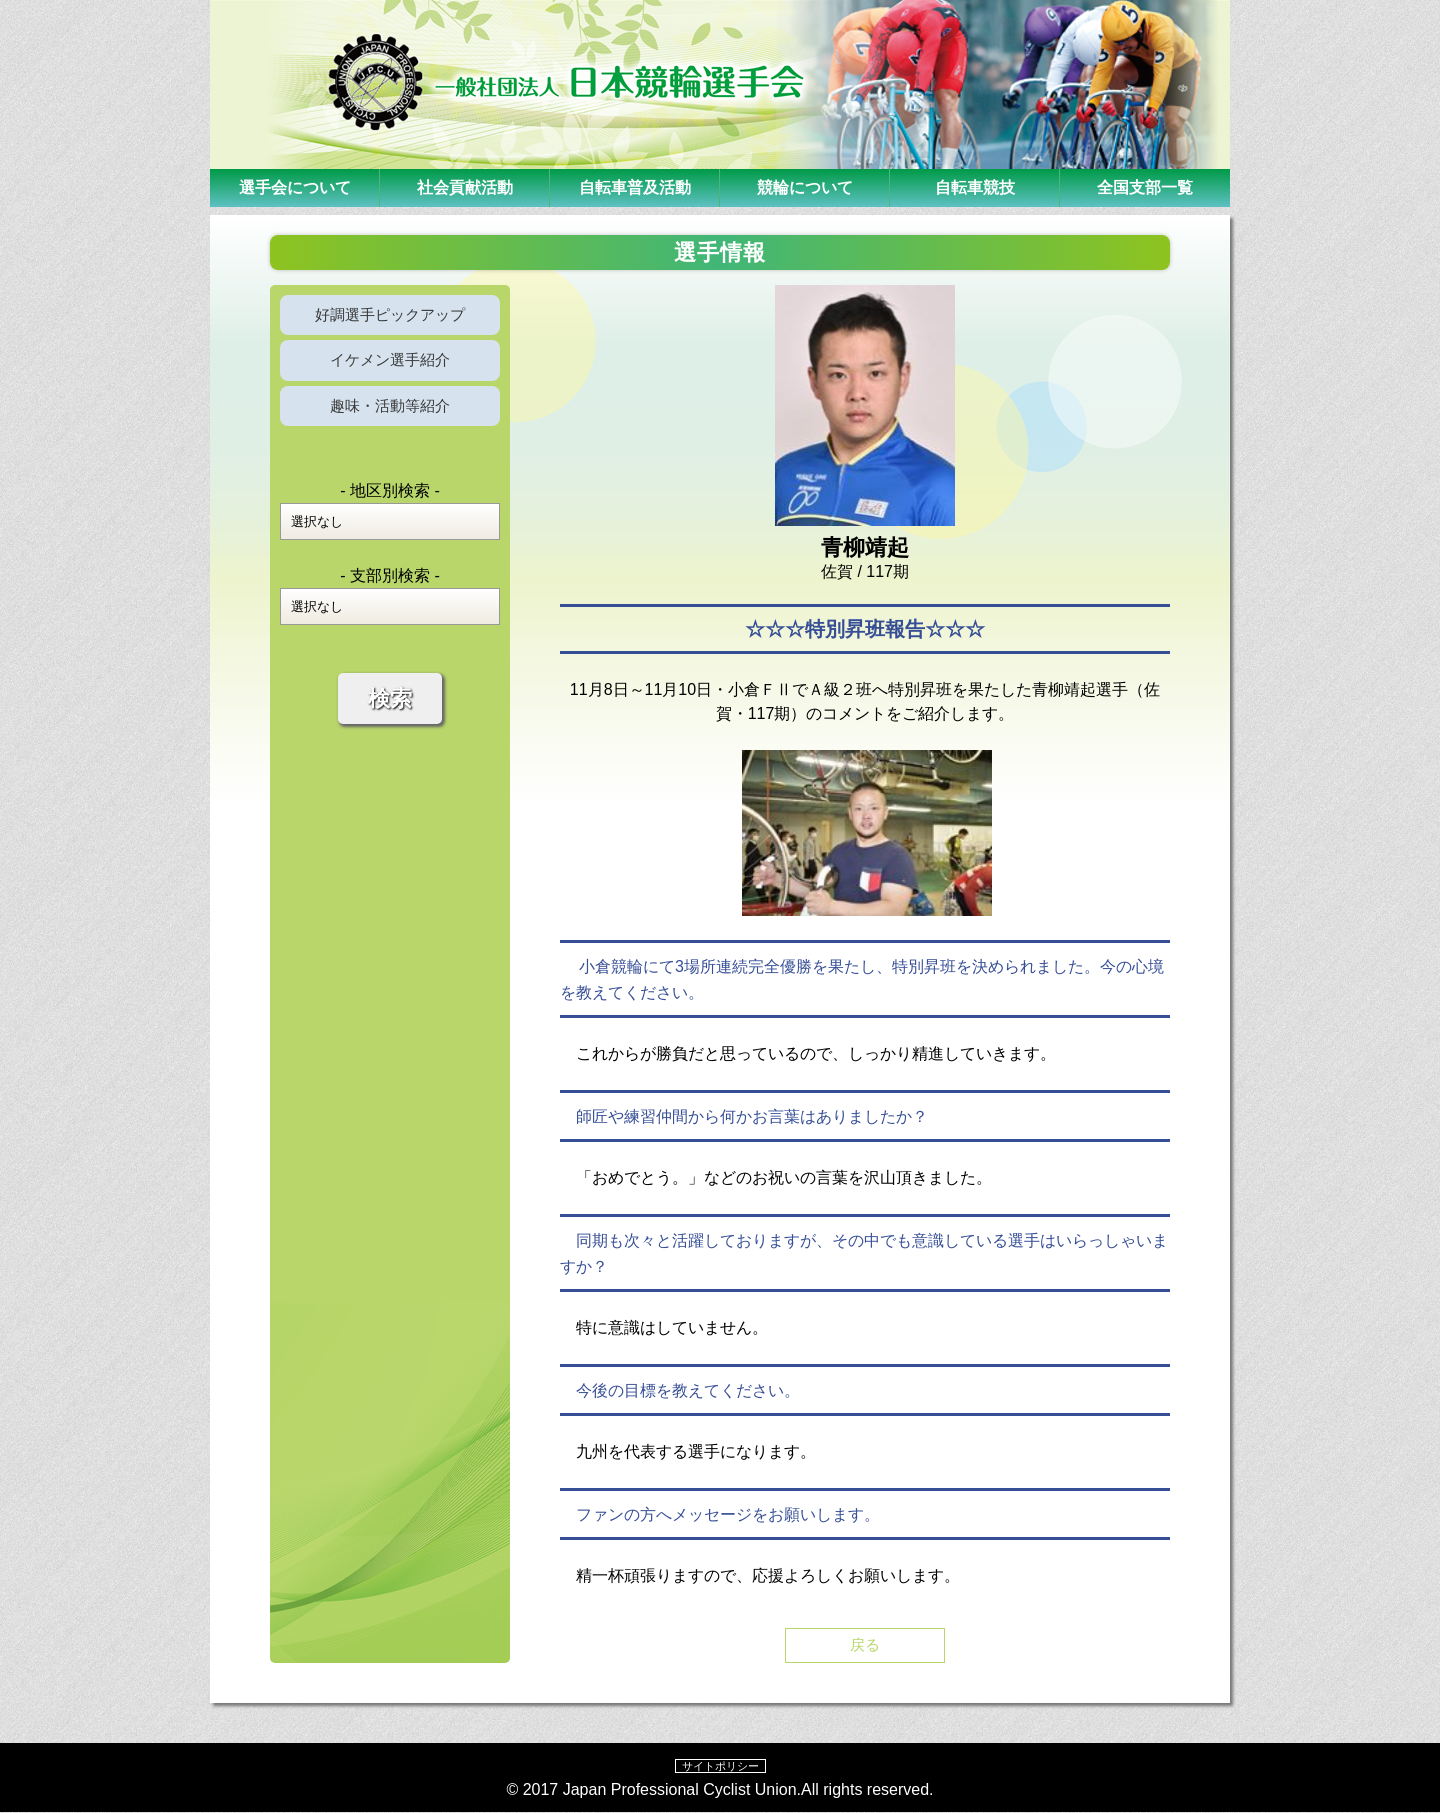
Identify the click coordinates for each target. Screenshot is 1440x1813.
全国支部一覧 (1145, 187)
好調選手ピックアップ (390, 316)
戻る (865, 1645)
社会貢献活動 (465, 187)
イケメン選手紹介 (390, 365)
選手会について (295, 187)
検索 (390, 709)
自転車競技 (975, 187)
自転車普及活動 (635, 187)
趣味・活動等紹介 (390, 414)
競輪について (805, 187)
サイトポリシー (720, 1767)
